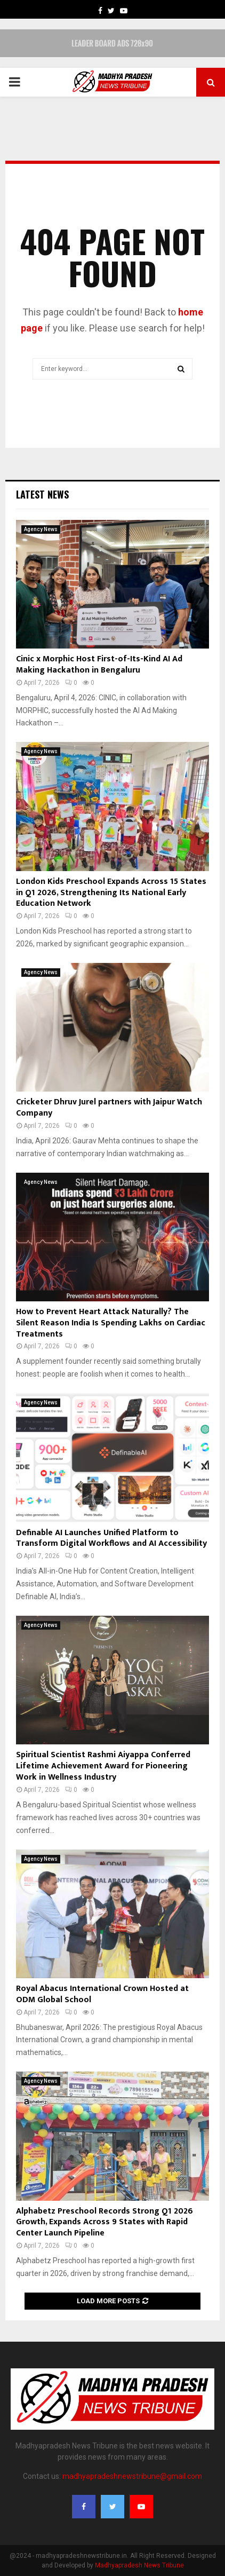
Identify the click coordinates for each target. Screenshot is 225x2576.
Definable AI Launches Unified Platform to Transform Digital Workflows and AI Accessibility (111, 1538)
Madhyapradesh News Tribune (139, 2565)
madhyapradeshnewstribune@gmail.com (132, 2476)
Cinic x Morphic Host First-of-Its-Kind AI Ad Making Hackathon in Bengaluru (99, 664)
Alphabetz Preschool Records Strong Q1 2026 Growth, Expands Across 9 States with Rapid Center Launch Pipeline (104, 2222)
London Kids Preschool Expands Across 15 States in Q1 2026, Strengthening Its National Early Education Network (111, 892)
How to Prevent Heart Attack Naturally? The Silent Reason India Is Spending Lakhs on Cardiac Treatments (110, 1323)
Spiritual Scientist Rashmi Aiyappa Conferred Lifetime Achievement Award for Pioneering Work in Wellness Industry (103, 1766)
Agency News (41, 529)
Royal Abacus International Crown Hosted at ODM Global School (102, 1994)
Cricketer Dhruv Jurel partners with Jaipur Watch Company (109, 1107)
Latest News (42, 494)
